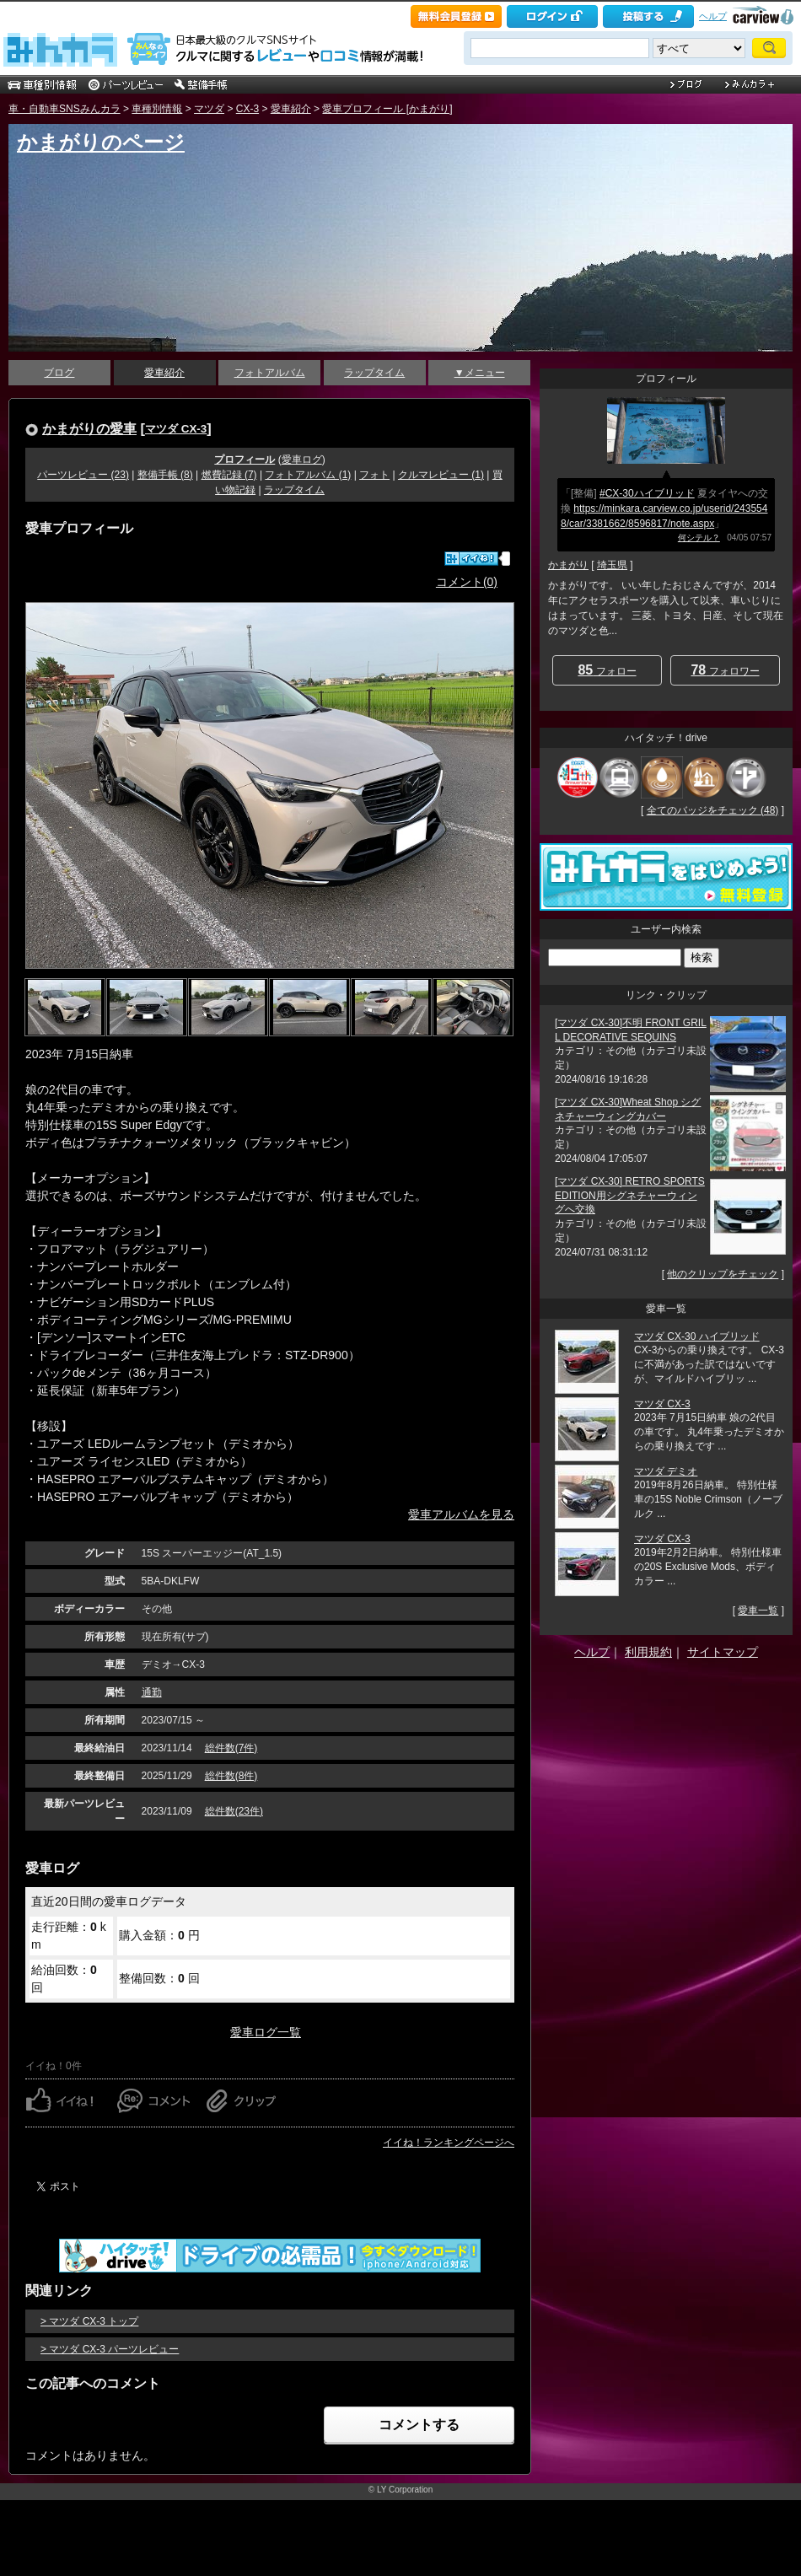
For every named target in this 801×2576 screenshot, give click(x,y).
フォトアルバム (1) (308, 475)
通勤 (152, 1692)
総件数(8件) (231, 1776)
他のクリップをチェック (722, 1274)
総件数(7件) (231, 1748)
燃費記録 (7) (229, 475)
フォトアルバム (269, 373)
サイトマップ (722, 1652)
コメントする (419, 2424)
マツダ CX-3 (176, 428)
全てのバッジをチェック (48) (713, 810)
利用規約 (648, 1652)
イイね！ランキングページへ (448, 2142)
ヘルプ (713, 16)
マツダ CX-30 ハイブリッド (697, 1336)
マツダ (209, 109)
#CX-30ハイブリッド (647, 493)
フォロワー (725, 670)
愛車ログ (302, 459)
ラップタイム (374, 373)
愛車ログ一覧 (265, 2032)
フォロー (607, 670)
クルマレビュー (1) (441, 475)
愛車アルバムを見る (461, 1514)
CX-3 (247, 109)
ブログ (59, 373)
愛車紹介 (291, 109)
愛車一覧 (758, 1610)
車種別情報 (157, 109)
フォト (374, 475)
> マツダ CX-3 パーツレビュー (109, 2349)
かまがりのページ (101, 142)
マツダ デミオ (665, 1471)
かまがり (568, 565)
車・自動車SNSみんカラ (64, 109)
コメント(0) (466, 582)
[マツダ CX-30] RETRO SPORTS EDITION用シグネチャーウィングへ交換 (630, 1195)
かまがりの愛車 (89, 428)
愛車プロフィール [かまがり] (387, 109)
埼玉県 (612, 565)
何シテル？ (699, 537)
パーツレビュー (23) (83, 475)
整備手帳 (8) (165, 475)
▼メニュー (479, 373)
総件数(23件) (234, 1811)
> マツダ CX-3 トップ (89, 2321)
